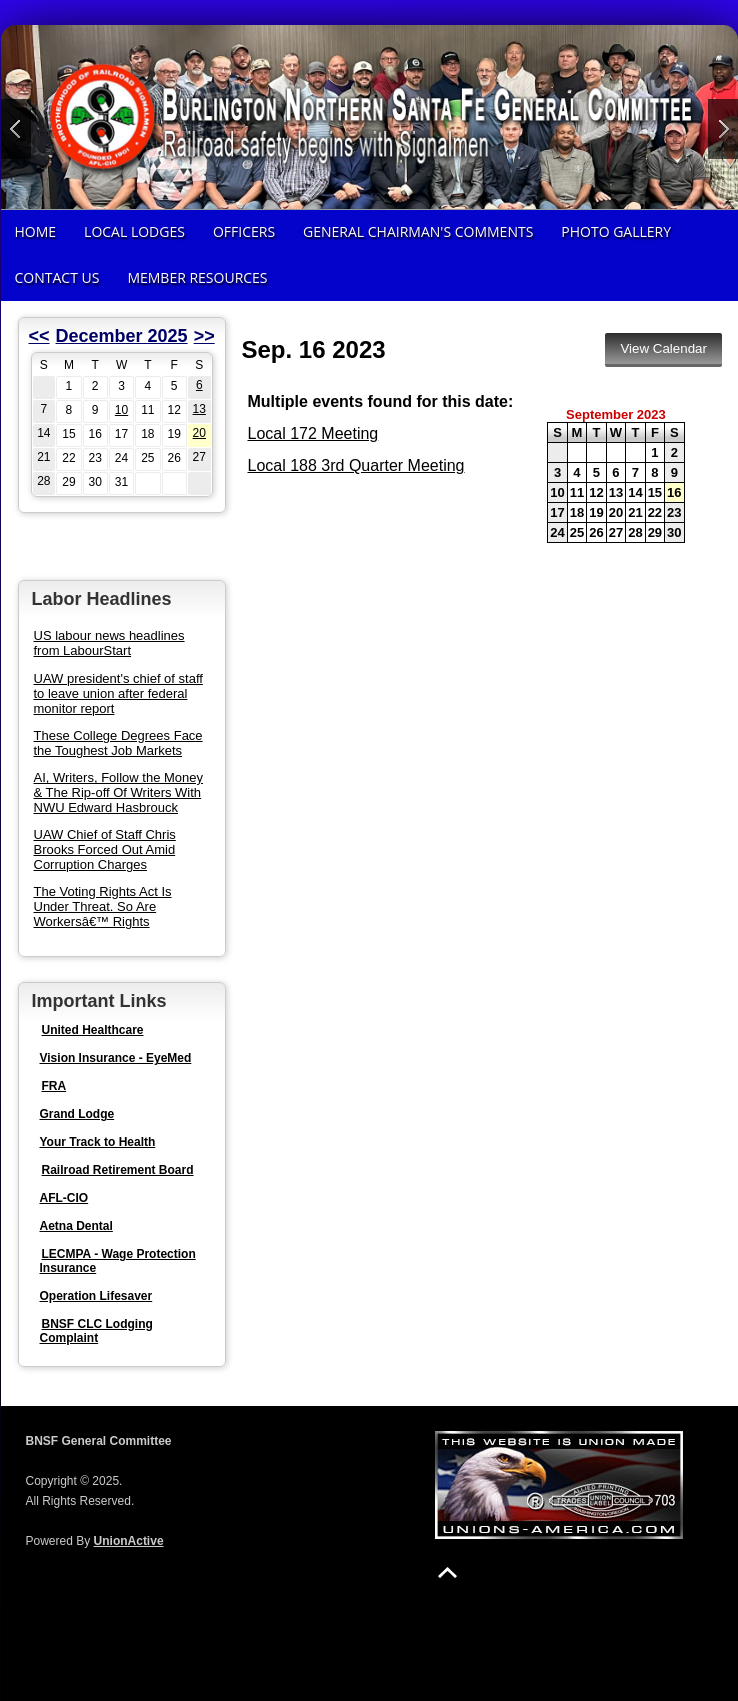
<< (39, 336)
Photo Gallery (616, 231)
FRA (54, 1086)
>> (204, 336)
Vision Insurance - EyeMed (116, 1058)
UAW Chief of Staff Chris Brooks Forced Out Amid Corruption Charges (105, 849)
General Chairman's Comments (418, 231)
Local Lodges (134, 231)
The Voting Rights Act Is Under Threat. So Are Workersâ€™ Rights (103, 906)
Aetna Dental (76, 1226)
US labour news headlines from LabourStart (109, 643)
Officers (244, 231)
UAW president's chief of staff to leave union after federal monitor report (118, 693)
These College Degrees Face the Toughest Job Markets (118, 743)
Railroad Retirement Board (118, 1170)
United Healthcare (93, 1030)
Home (36, 231)
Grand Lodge (77, 1114)
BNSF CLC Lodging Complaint (96, 1331)
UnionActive (129, 1541)
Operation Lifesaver (96, 1296)
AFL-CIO (64, 1198)
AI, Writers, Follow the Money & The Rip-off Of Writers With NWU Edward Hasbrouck (119, 792)
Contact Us (57, 277)
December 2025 (122, 336)
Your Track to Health (98, 1142)
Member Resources (197, 277)
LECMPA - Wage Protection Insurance (118, 1261)
